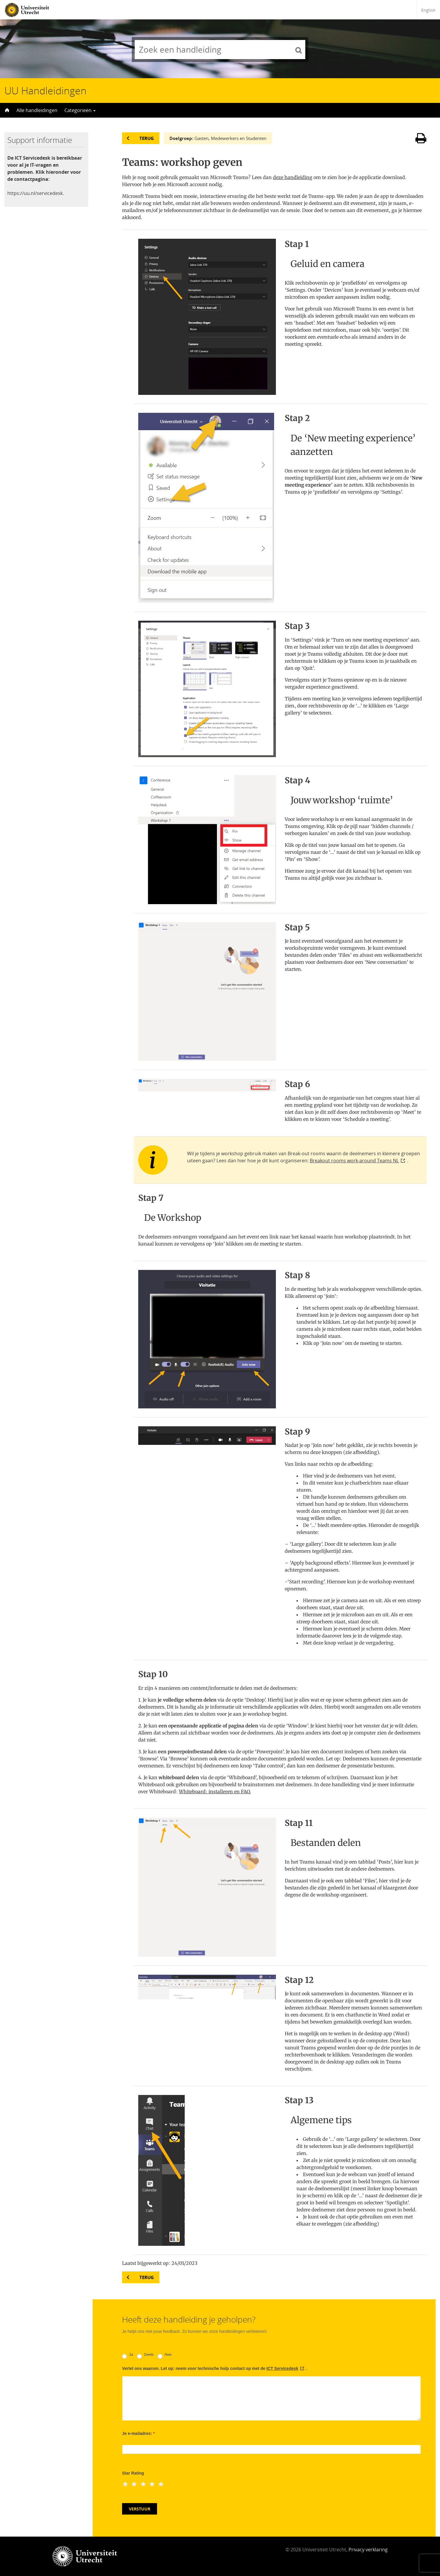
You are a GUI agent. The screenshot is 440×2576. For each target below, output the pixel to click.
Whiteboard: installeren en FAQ (214, 1791)
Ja (127, 2355)
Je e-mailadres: (138, 2433)
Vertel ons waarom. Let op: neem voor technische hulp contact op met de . (214, 2368)
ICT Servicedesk (282, 2368)
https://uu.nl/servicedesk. (35, 193)
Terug (146, 138)
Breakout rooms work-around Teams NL (354, 1160)
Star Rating (133, 2473)
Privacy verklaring (368, 2549)
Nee (164, 2355)
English (428, 10)
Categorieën (80, 110)
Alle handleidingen (36, 110)
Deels (145, 2355)
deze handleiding (292, 177)
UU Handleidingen (45, 90)
